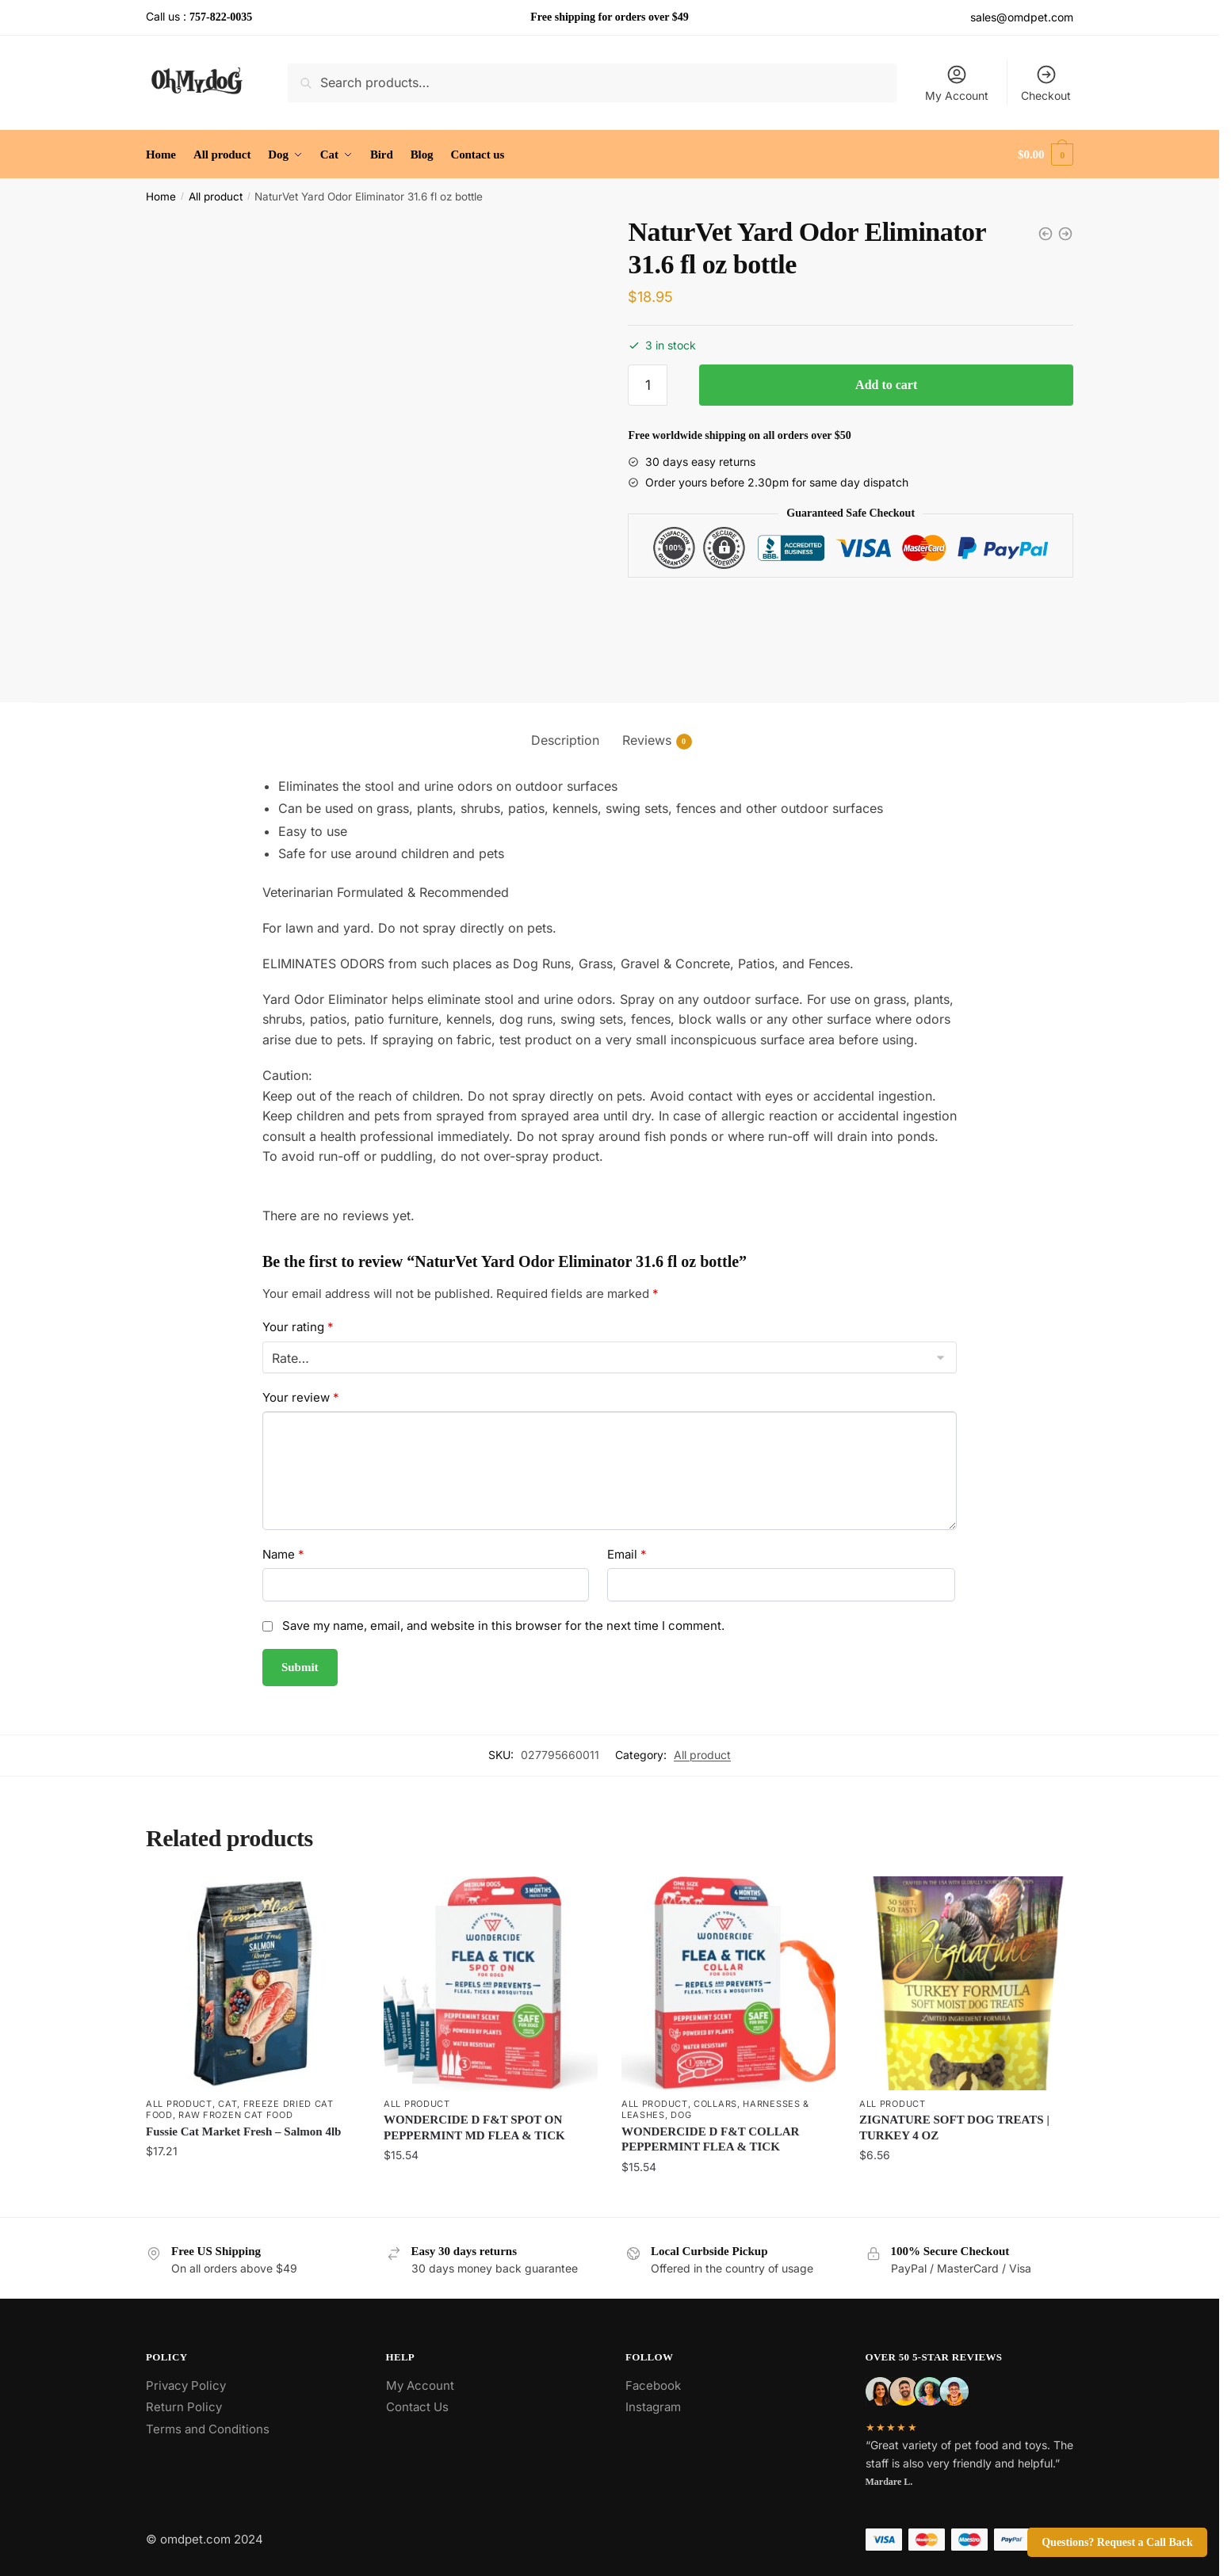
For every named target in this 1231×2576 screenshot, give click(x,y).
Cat (227, 2103)
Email (627, 1554)
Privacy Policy (186, 2385)
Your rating (298, 1326)
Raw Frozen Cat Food (235, 2114)
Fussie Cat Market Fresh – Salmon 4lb (243, 2131)
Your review (300, 1397)
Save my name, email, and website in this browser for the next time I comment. (503, 1625)
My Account (956, 82)
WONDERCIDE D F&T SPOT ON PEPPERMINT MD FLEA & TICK (474, 2127)
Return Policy (184, 2406)
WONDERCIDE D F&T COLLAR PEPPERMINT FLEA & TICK (710, 2139)
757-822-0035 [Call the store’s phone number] (220, 17)
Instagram (653, 2406)
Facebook (653, 2385)
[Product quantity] (647, 385)
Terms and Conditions (208, 2429)
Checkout (1046, 82)
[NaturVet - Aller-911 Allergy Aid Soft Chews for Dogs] (1045, 234)
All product (216, 196)
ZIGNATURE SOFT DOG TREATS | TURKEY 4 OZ (954, 2127)
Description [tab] (565, 740)
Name (283, 1554)
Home (161, 196)
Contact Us (417, 2406)
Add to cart (886, 384)
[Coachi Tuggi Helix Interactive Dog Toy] (1065, 234)
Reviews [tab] (646, 740)
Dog (681, 2114)
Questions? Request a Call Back (1117, 2542)
